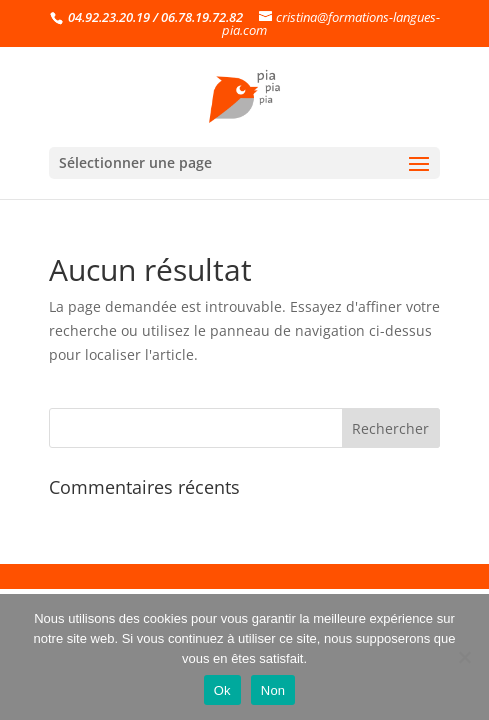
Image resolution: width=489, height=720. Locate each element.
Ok (222, 690)
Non (273, 690)
